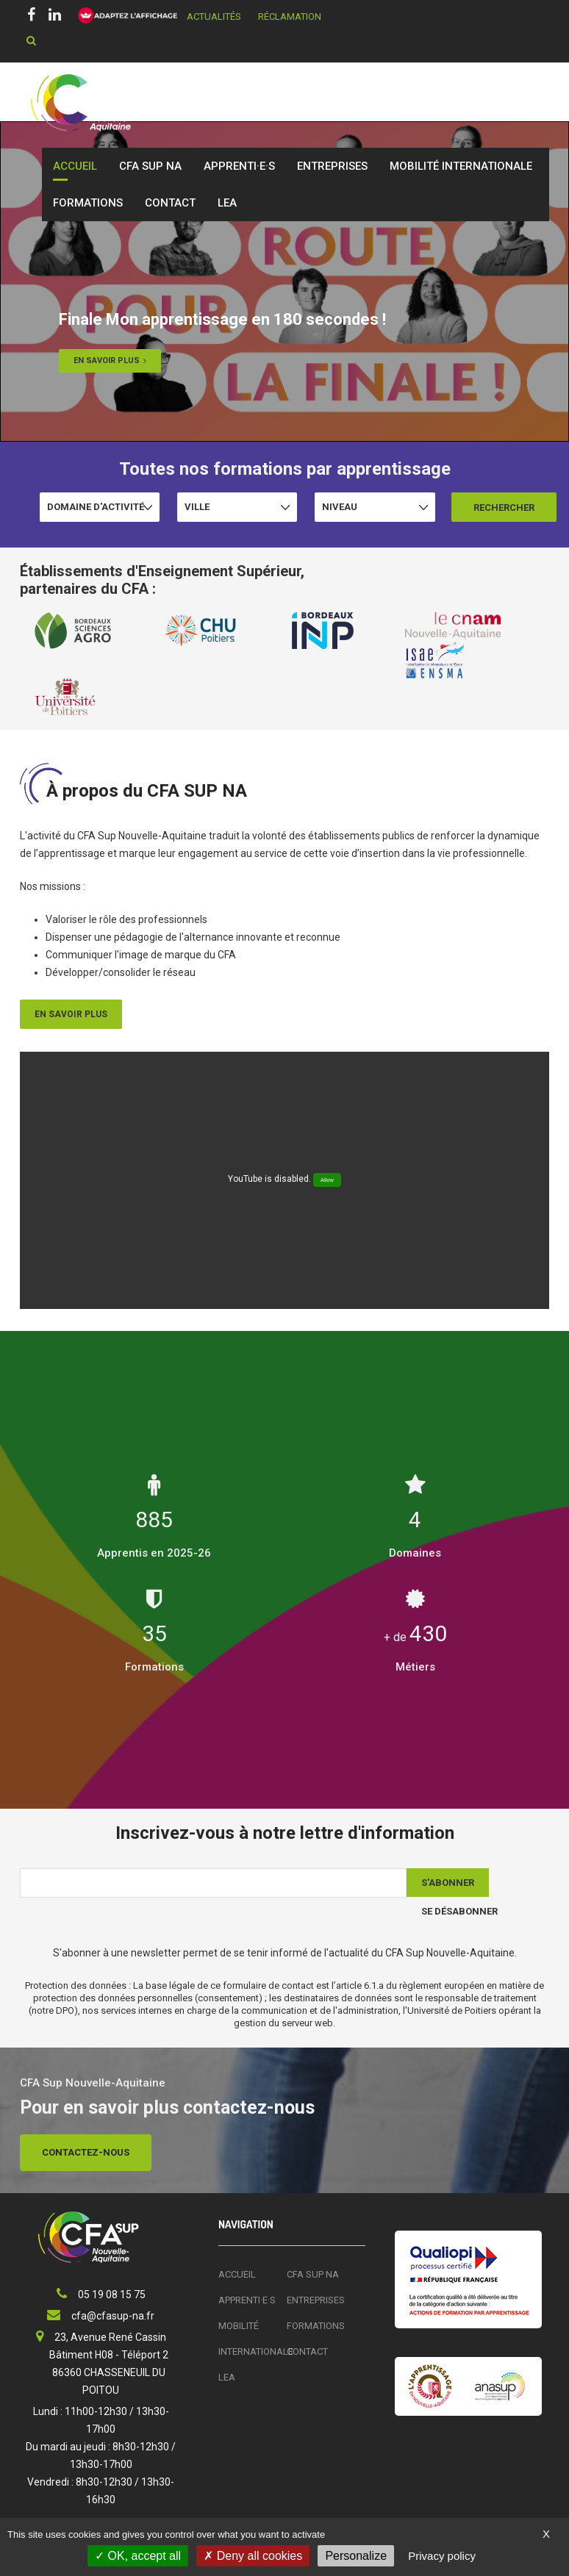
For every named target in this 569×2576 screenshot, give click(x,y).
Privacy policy (442, 2556)
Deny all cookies (253, 2556)
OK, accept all (138, 2556)
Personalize (356, 2556)
